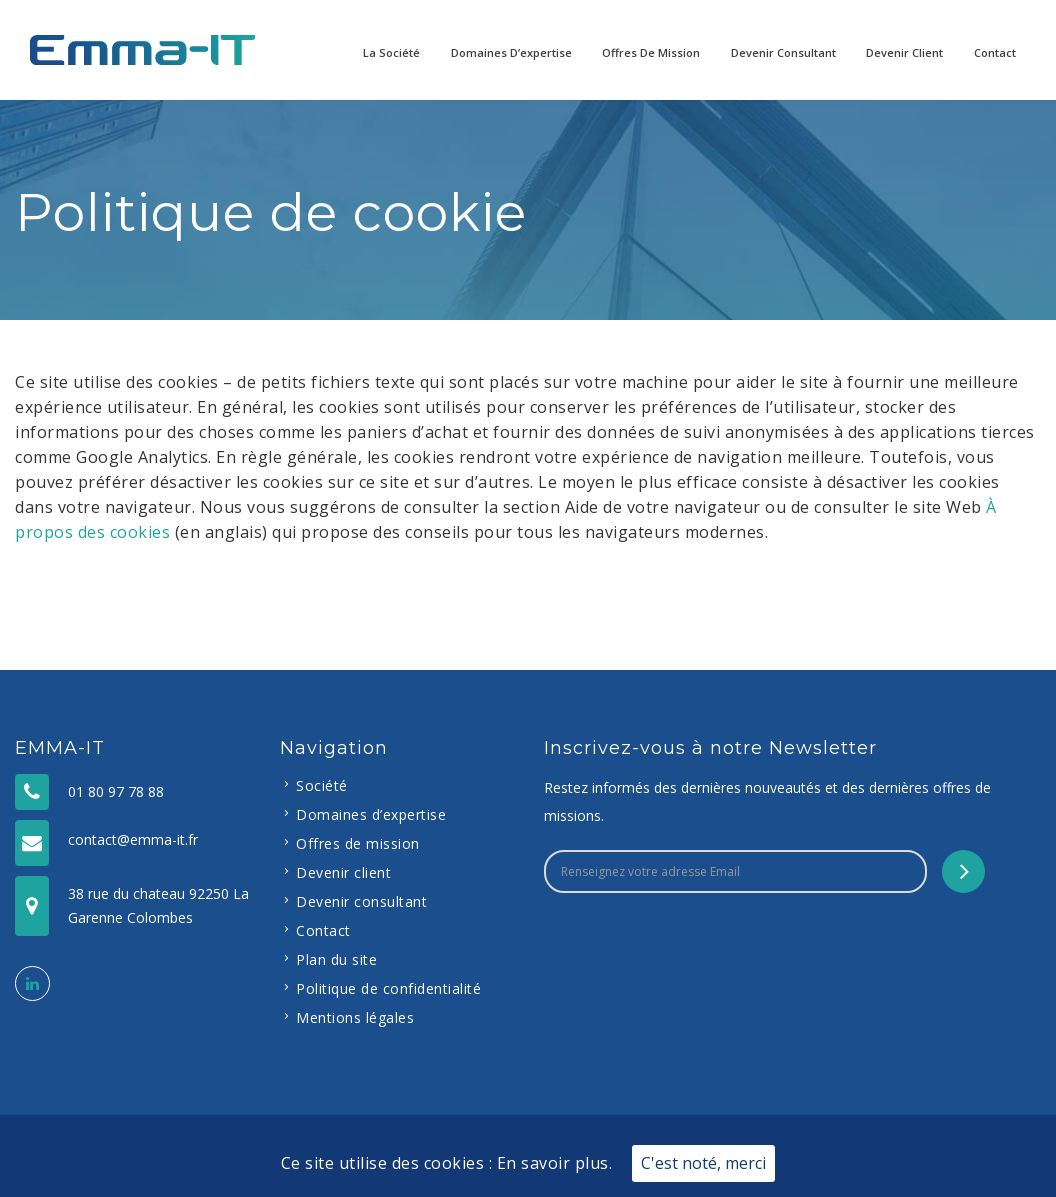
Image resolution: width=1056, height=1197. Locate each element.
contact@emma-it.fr (133, 839)
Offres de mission (651, 52)
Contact (995, 52)
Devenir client (904, 52)
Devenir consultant (783, 52)
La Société (391, 52)
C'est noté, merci (703, 1163)
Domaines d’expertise (511, 52)
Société (322, 785)
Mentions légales (355, 1017)
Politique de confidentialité (388, 988)
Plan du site (336, 959)
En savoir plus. (555, 1163)
